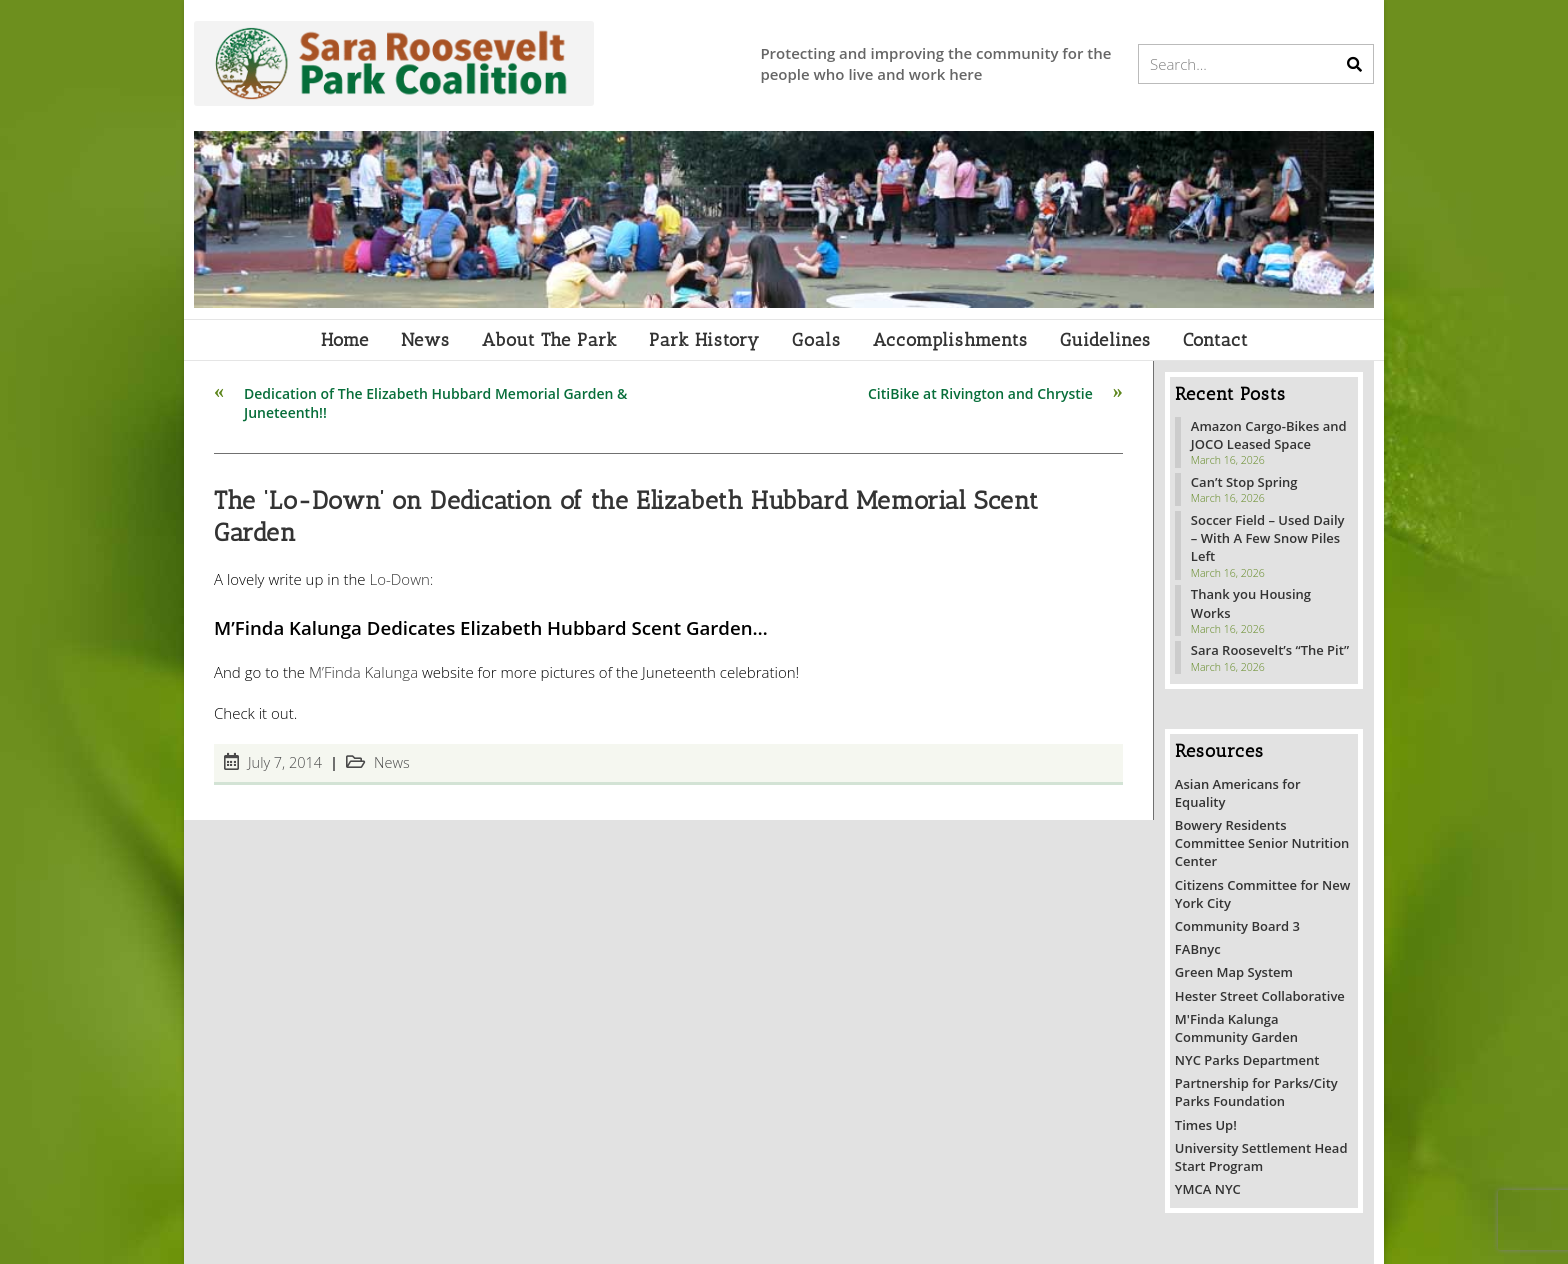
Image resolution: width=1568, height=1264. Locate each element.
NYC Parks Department (1247, 1060)
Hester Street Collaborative (1260, 996)
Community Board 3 (1237, 926)
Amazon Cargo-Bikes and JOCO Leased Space (1269, 435)
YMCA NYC (1208, 1189)
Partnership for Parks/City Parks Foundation (1256, 1092)
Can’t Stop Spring (1244, 482)
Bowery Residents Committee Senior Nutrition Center (1262, 843)
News (392, 762)
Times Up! (1206, 1125)
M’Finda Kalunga (363, 672)
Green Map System (1234, 972)
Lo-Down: (401, 579)
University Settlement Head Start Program (1261, 1157)
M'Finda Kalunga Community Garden (1236, 1028)
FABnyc (1198, 949)
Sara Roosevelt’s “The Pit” (1270, 650)
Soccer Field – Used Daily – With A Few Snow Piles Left (1268, 538)
